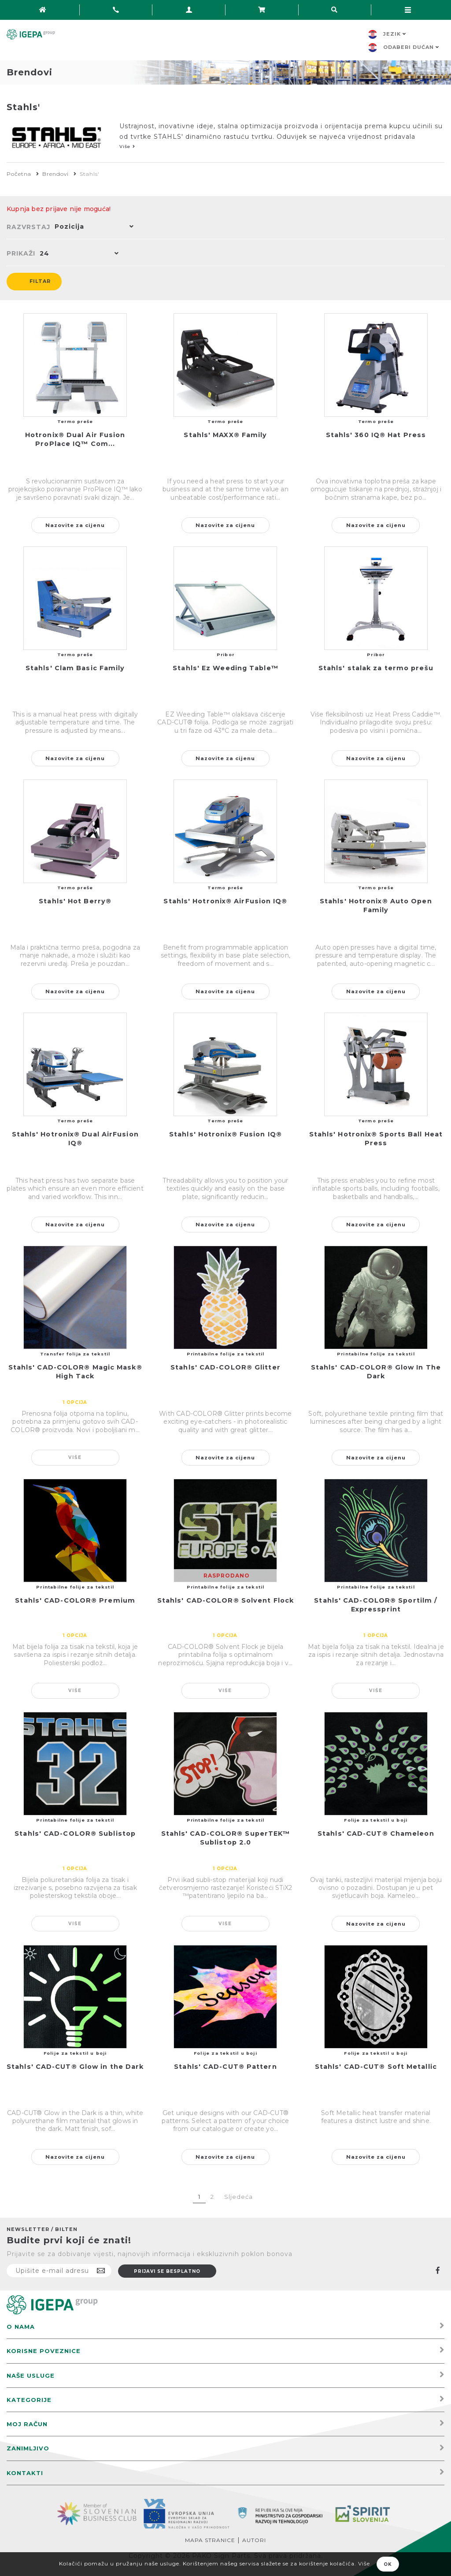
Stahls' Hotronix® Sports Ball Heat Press (376, 1139)
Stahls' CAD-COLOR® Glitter (225, 1368)
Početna (19, 174)
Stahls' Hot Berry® (75, 902)
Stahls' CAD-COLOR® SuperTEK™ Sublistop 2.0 (225, 1838)
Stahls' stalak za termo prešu (375, 668)
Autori (254, 2540)
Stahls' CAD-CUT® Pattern (225, 2067)
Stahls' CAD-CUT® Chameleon (376, 1834)
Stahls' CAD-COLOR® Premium (75, 1601)
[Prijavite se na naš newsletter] (59, 2270)
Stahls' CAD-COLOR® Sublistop (75, 1834)
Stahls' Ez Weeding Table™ (225, 668)
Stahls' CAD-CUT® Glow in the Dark (75, 2067)
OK (388, 2564)
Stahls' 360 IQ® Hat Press (376, 435)
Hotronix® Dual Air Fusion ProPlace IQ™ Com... (75, 439)
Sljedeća (238, 2196)
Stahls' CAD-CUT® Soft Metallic (375, 2067)
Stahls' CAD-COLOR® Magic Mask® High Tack (75, 1372)
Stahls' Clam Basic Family (75, 668)
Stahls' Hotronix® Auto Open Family (376, 906)
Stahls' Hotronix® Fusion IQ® (225, 1135)
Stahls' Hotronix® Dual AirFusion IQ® (75, 1139)
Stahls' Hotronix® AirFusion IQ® (225, 902)
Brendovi (55, 174)
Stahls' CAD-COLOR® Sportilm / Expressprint (375, 1605)
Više (75, 1457)
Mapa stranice (210, 2540)
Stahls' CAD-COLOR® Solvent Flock (225, 1601)
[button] (92, 227)
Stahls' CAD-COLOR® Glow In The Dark (376, 1372)
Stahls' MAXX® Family (225, 435)
